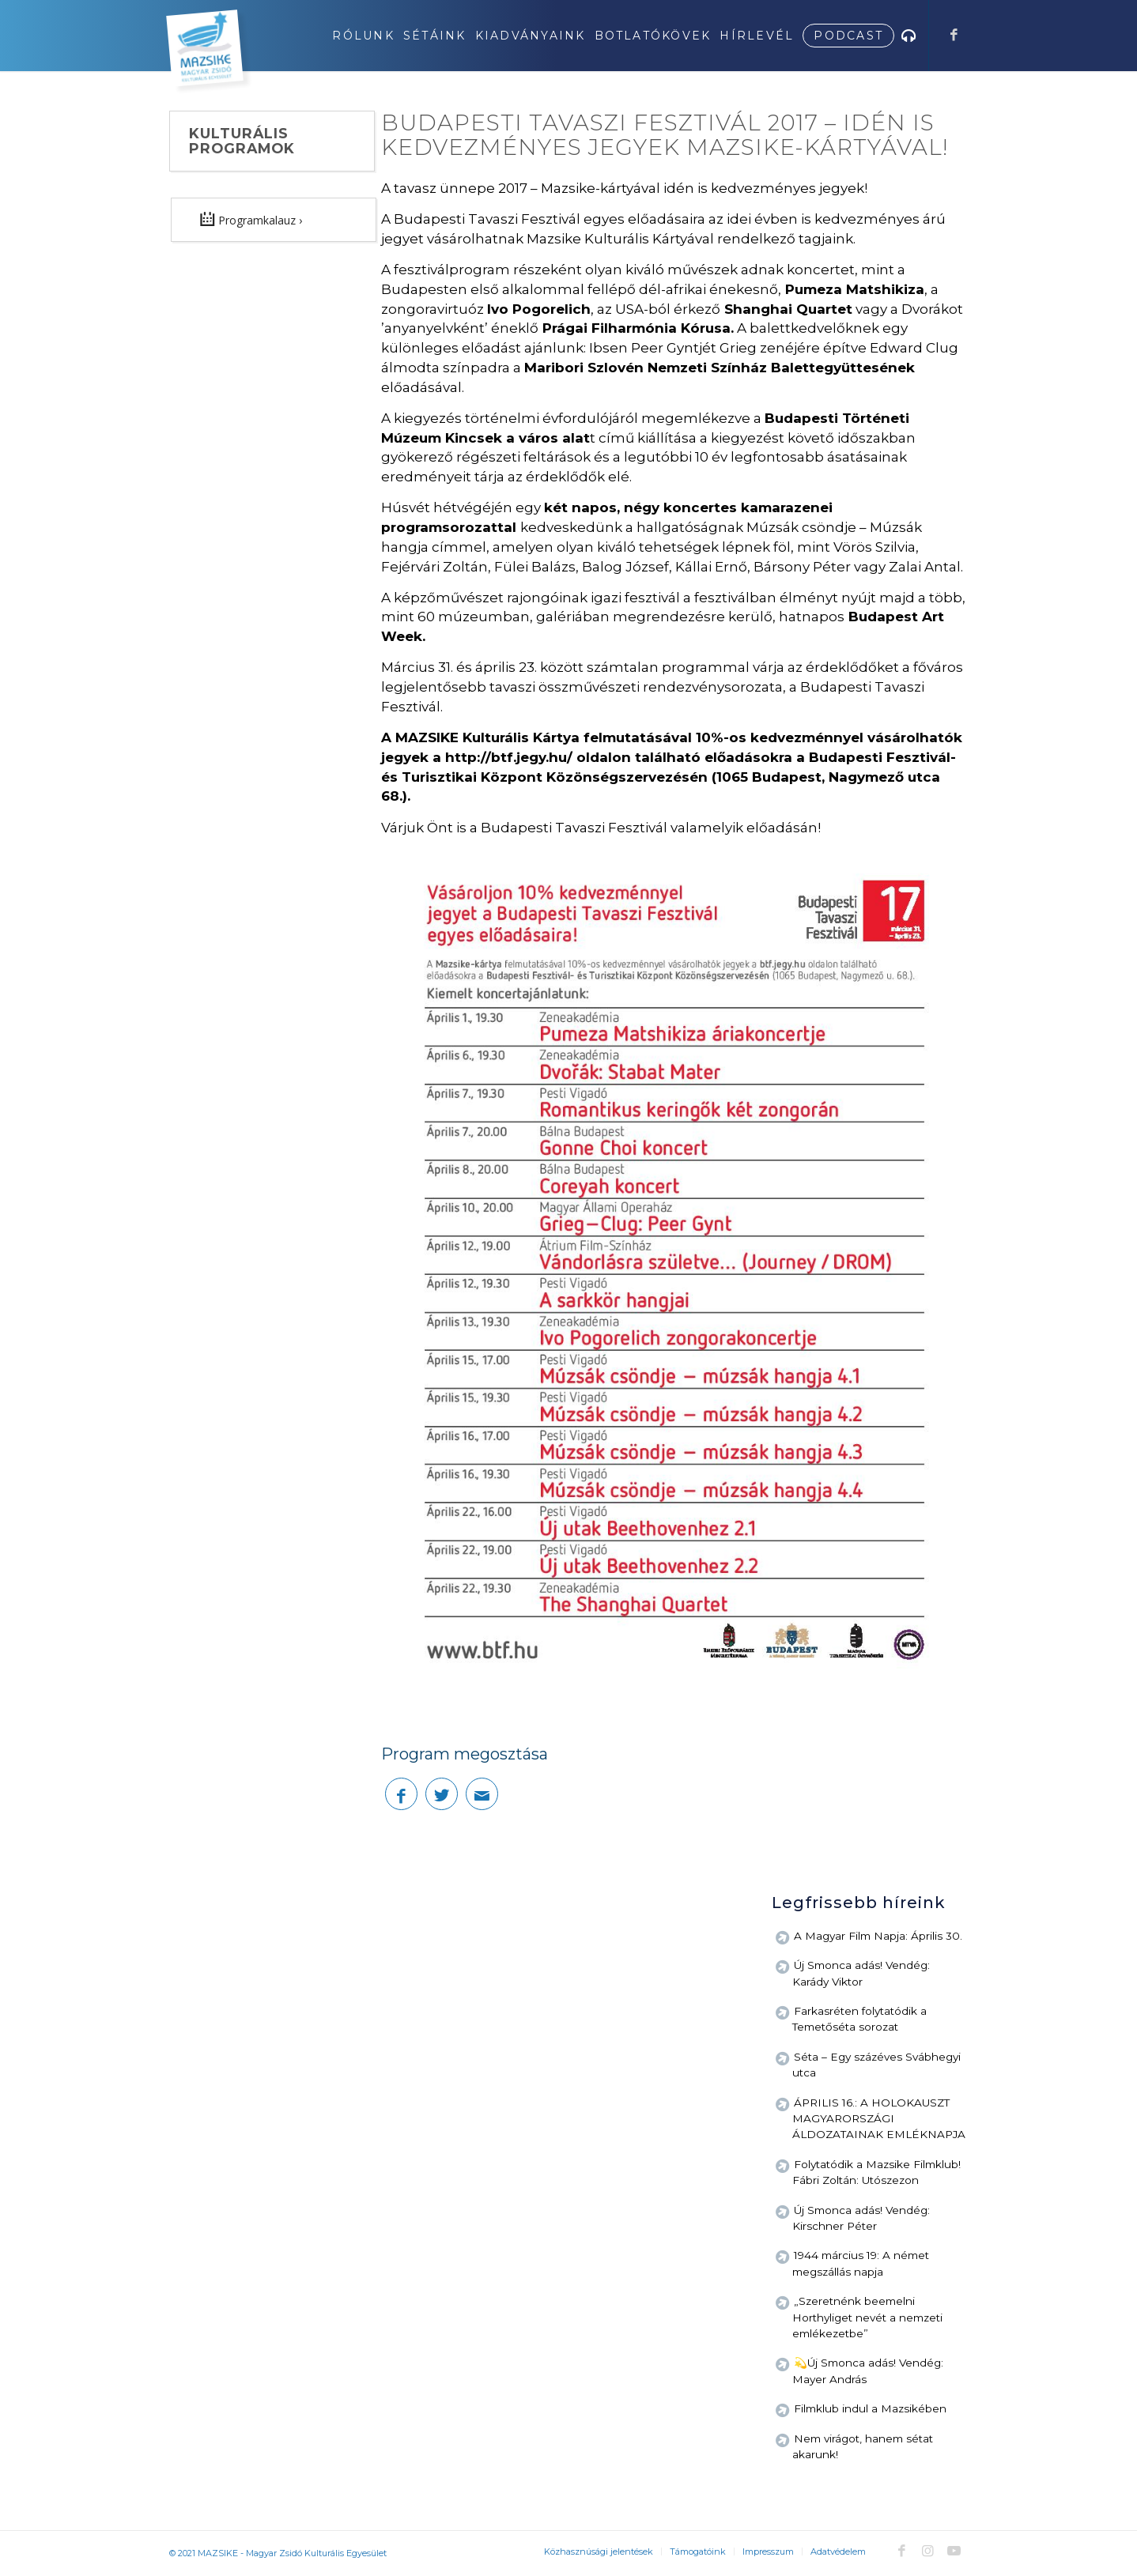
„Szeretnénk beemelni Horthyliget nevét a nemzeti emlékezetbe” (867, 2317)
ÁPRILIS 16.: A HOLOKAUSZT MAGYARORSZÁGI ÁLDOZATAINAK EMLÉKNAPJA (878, 2118)
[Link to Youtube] (953, 2551)
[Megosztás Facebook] (401, 1794)
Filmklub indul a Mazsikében (870, 2408)
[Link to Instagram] (927, 2551)
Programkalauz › (251, 218)
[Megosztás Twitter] (441, 1794)
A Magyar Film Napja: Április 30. (878, 1935)
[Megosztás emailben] (482, 1794)
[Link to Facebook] (953, 35)
